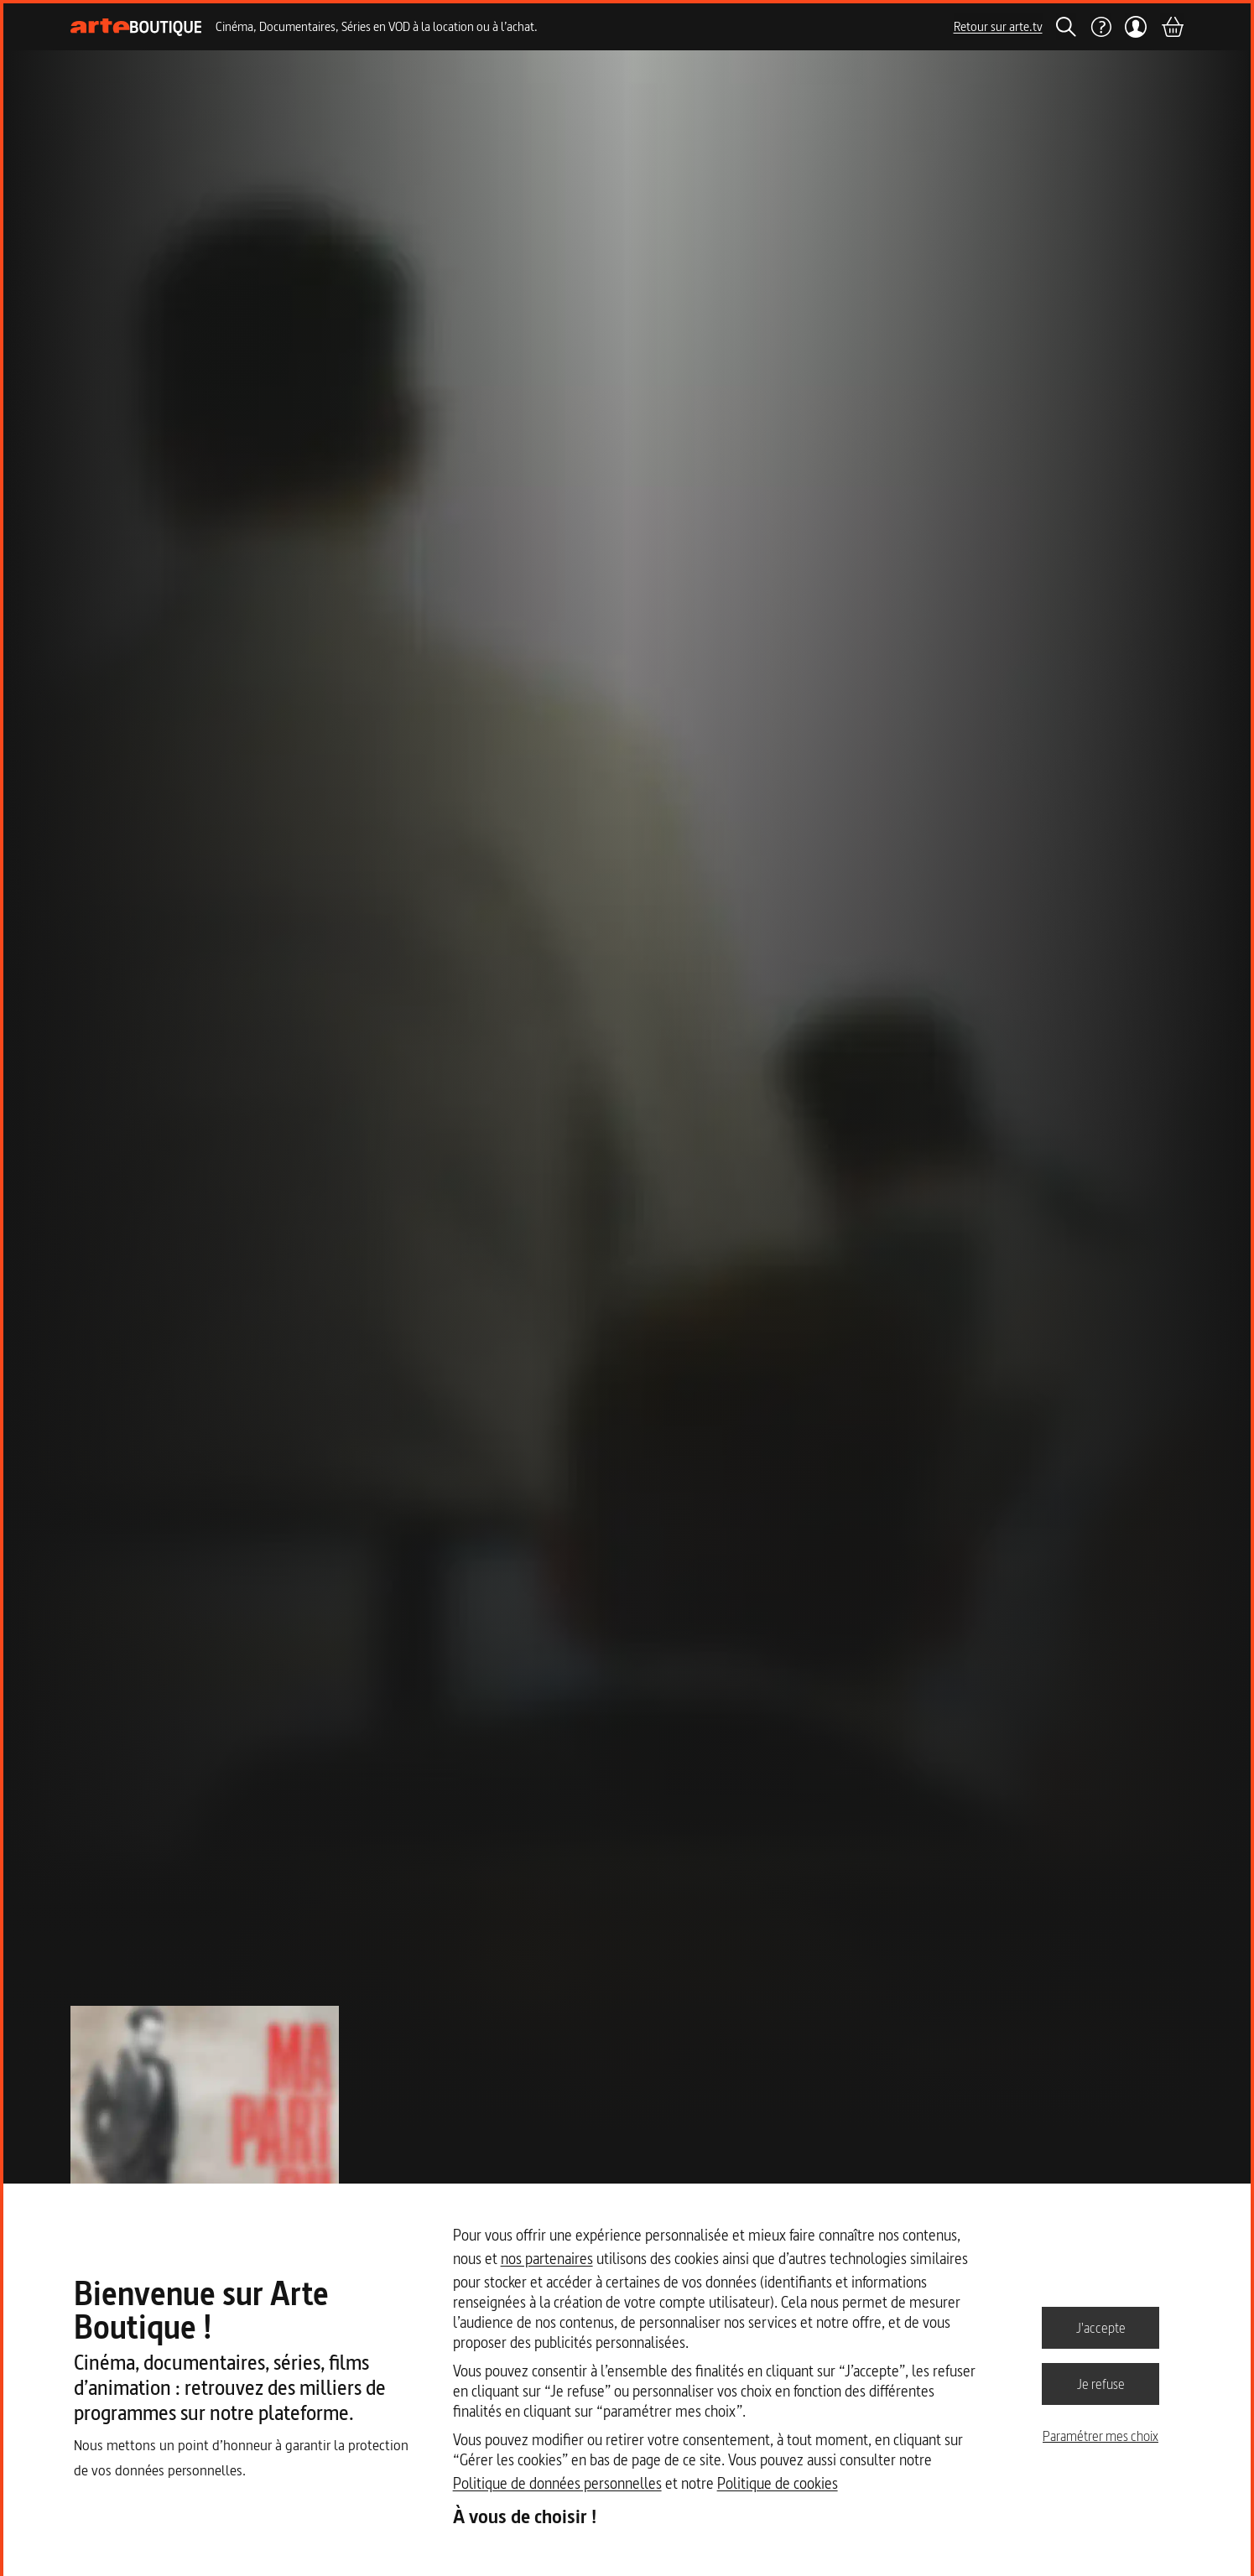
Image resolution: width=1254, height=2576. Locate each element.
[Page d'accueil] (136, 27)
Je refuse (1101, 2383)
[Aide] (1100, 26)
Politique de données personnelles (557, 2483)
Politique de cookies (777, 2483)
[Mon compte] (1136, 26)
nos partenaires (547, 2258)
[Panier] (1172, 26)
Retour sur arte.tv (998, 26)
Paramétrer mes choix (1100, 2436)
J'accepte (1101, 2327)
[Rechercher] (1066, 26)
